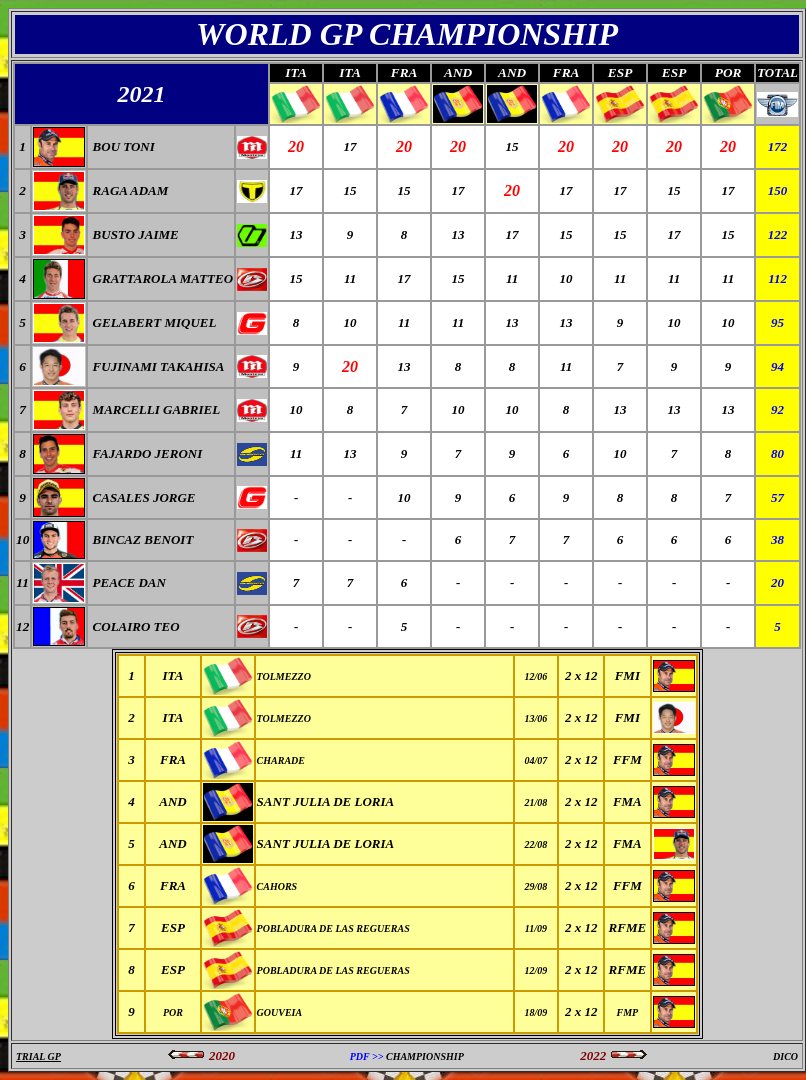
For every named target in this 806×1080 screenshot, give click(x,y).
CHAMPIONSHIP (425, 1056)
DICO (785, 1056)
